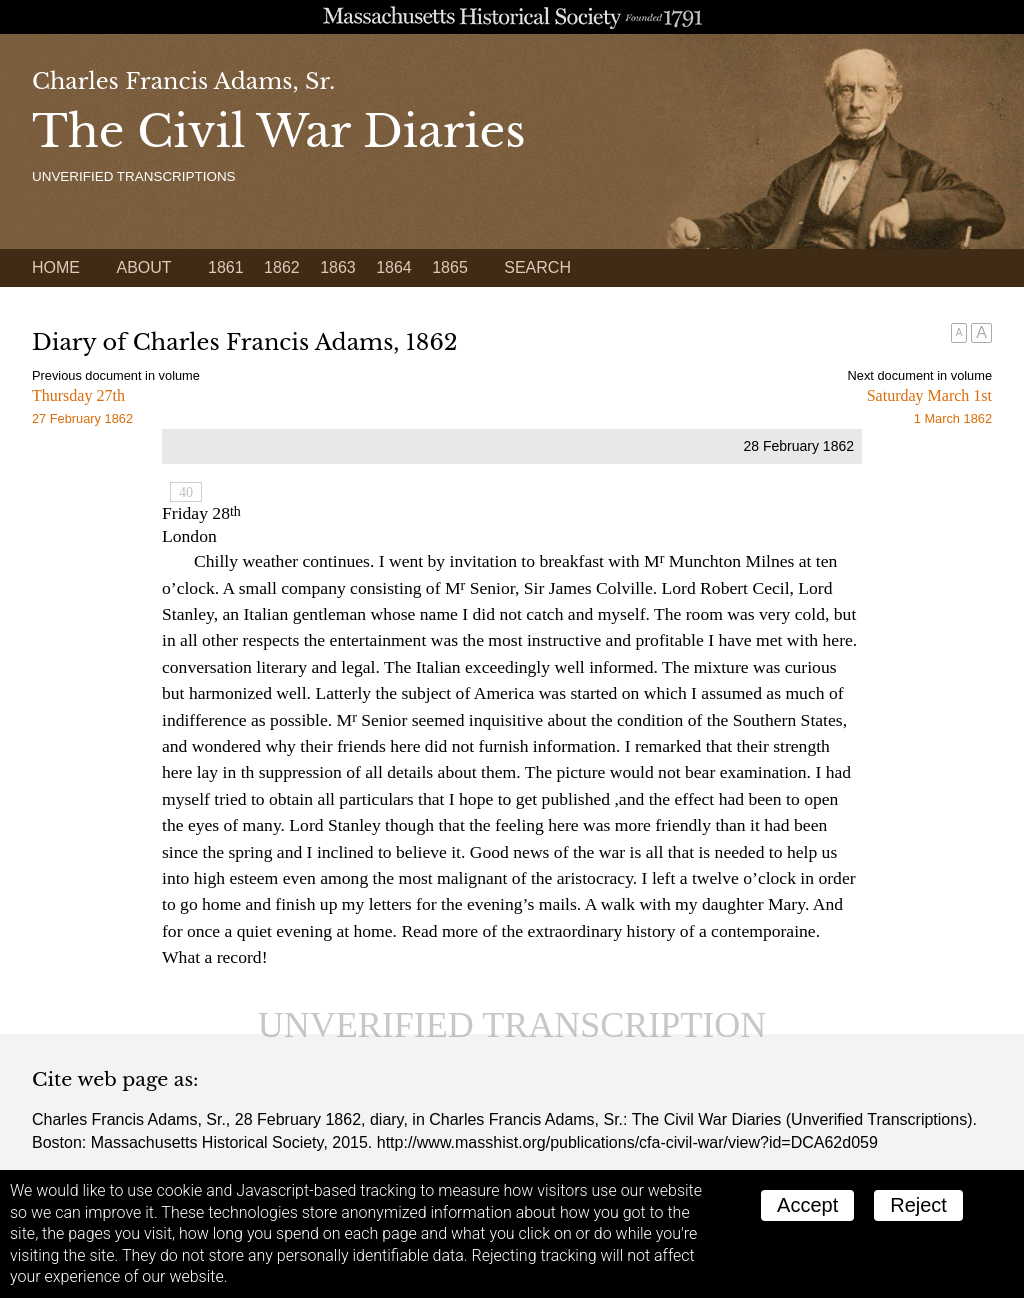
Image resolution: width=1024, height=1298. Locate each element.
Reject (918, 1205)
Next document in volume (920, 375)
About (143, 267)
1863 (338, 267)
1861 (226, 267)
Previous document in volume (116, 375)
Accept (807, 1205)
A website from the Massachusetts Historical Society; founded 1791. (512, 17)
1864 (394, 267)
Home (56, 267)
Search (537, 267)
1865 (450, 267)
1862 (282, 267)
